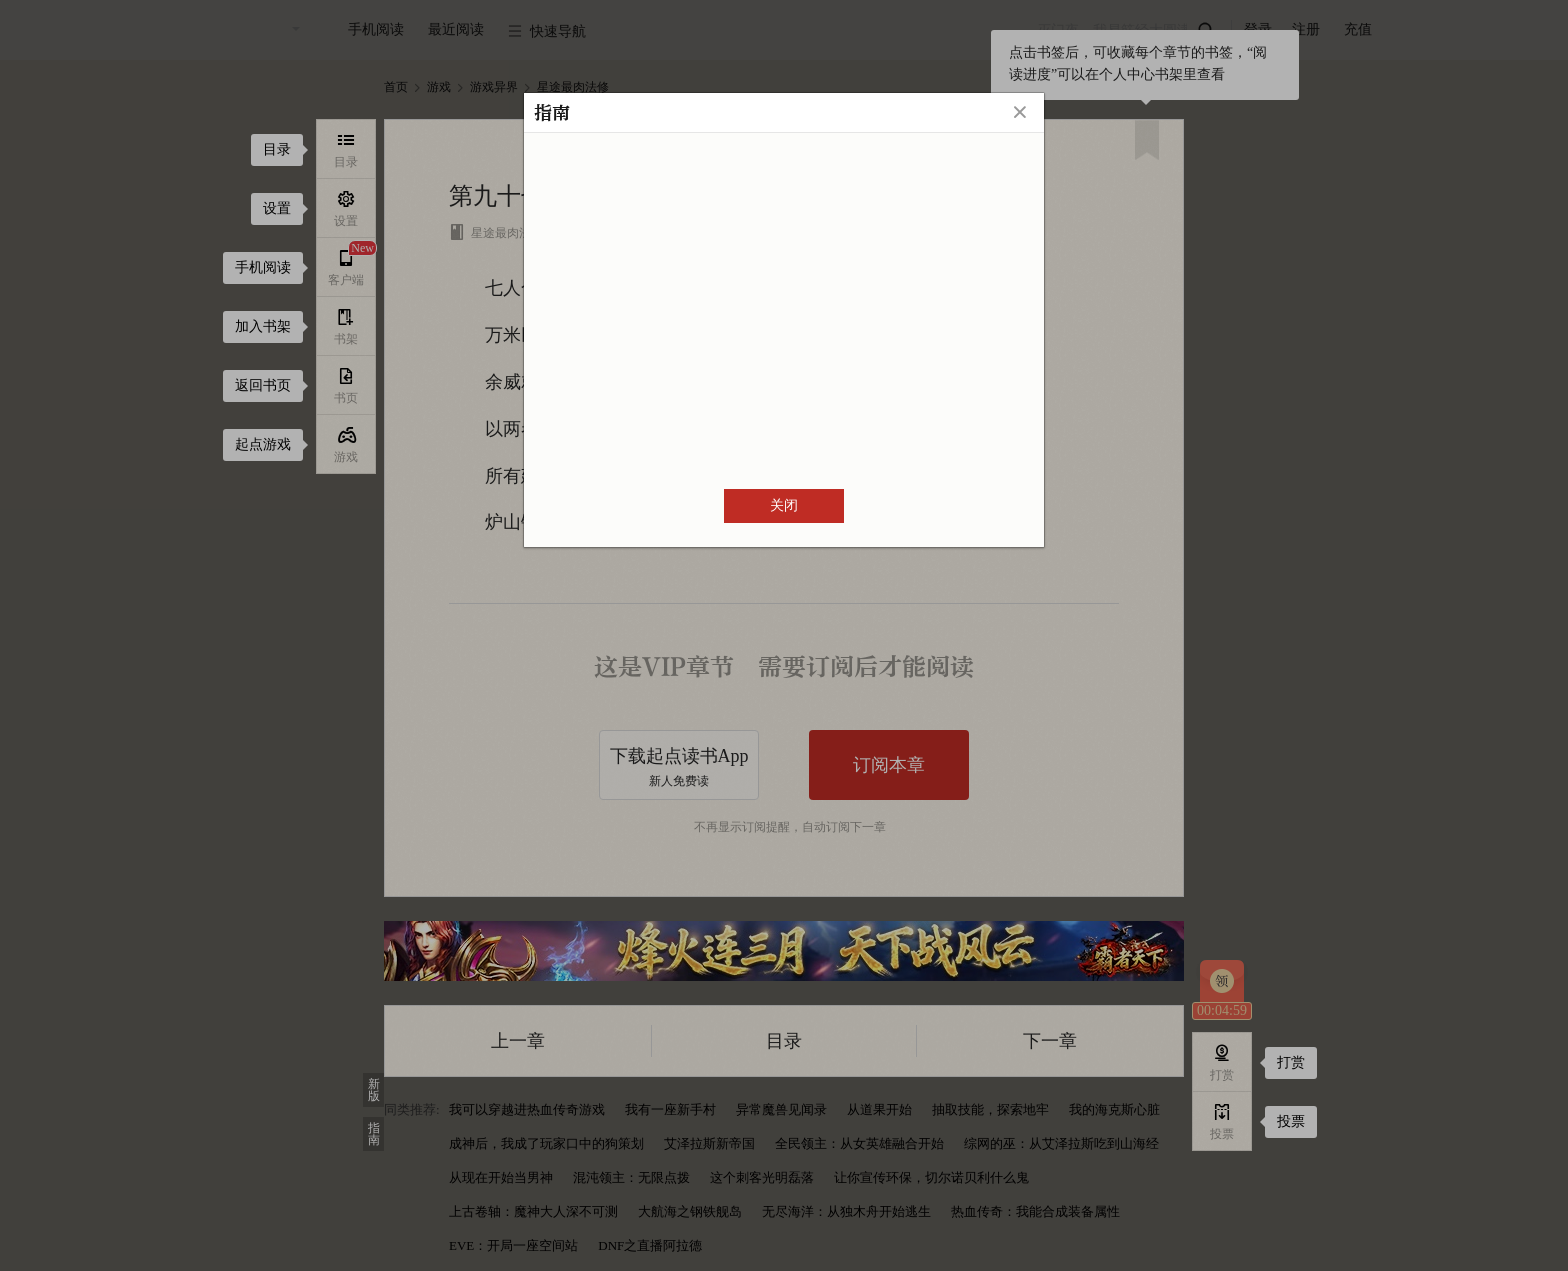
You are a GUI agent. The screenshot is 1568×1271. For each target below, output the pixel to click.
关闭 (784, 505)
